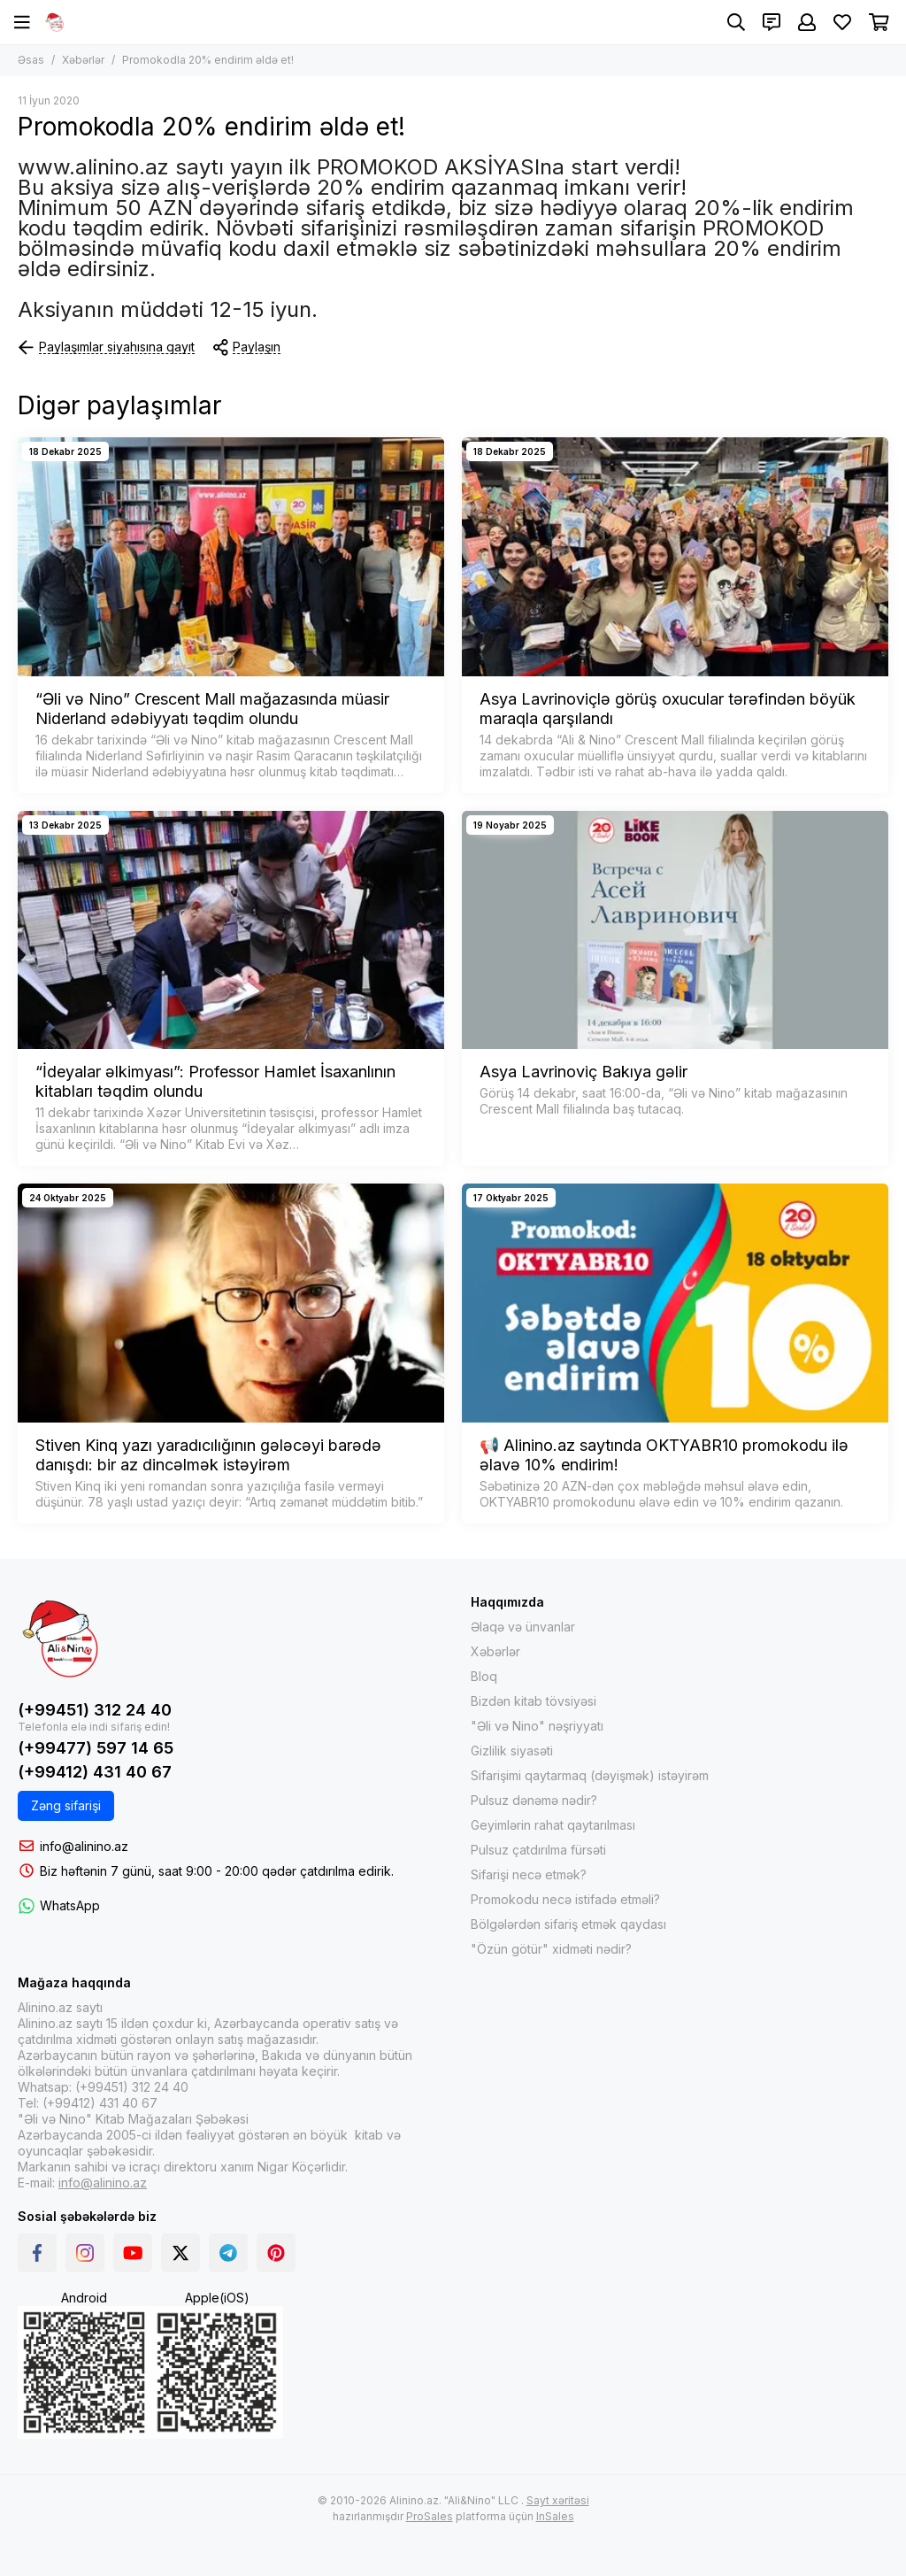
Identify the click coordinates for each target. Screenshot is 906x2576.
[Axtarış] (736, 22)
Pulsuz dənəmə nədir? (534, 1800)
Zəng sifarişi (66, 1805)
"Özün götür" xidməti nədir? (551, 1948)
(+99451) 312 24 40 (95, 1710)
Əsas (31, 59)
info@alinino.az (84, 1846)
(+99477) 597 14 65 (95, 1748)
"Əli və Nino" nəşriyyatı (537, 1725)
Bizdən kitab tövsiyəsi (533, 1700)
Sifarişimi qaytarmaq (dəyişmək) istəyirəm (590, 1775)
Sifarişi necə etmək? (529, 1874)
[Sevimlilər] (842, 22)
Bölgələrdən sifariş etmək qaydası (568, 1924)
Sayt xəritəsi (557, 2500)
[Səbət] (879, 22)
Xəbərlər (83, 59)
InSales (555, 2516)
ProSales (429, 2516)
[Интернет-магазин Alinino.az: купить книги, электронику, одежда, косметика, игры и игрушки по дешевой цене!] (54, 22)
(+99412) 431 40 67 (95, 1771)
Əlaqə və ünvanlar (523, 1626)
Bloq (484, 1676)
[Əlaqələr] (771, 22)
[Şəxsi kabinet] (807, 22)
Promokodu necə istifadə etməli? (565, 1899)
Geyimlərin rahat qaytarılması (553, 1824)
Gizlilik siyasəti (512, 1750)
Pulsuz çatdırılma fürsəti (538, 1849)
